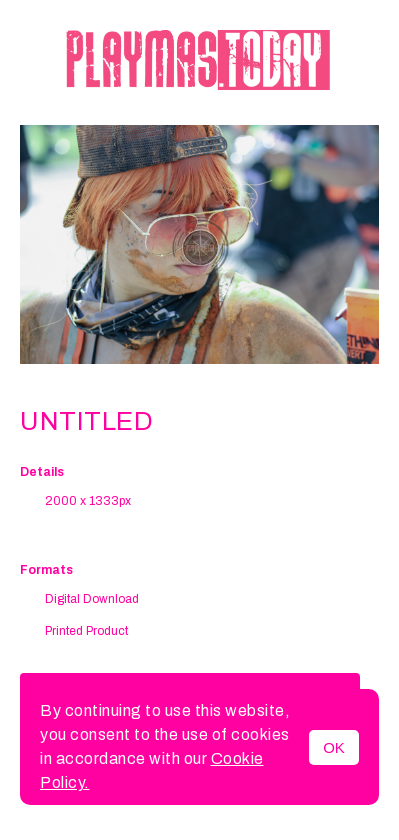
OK (334, 747)
